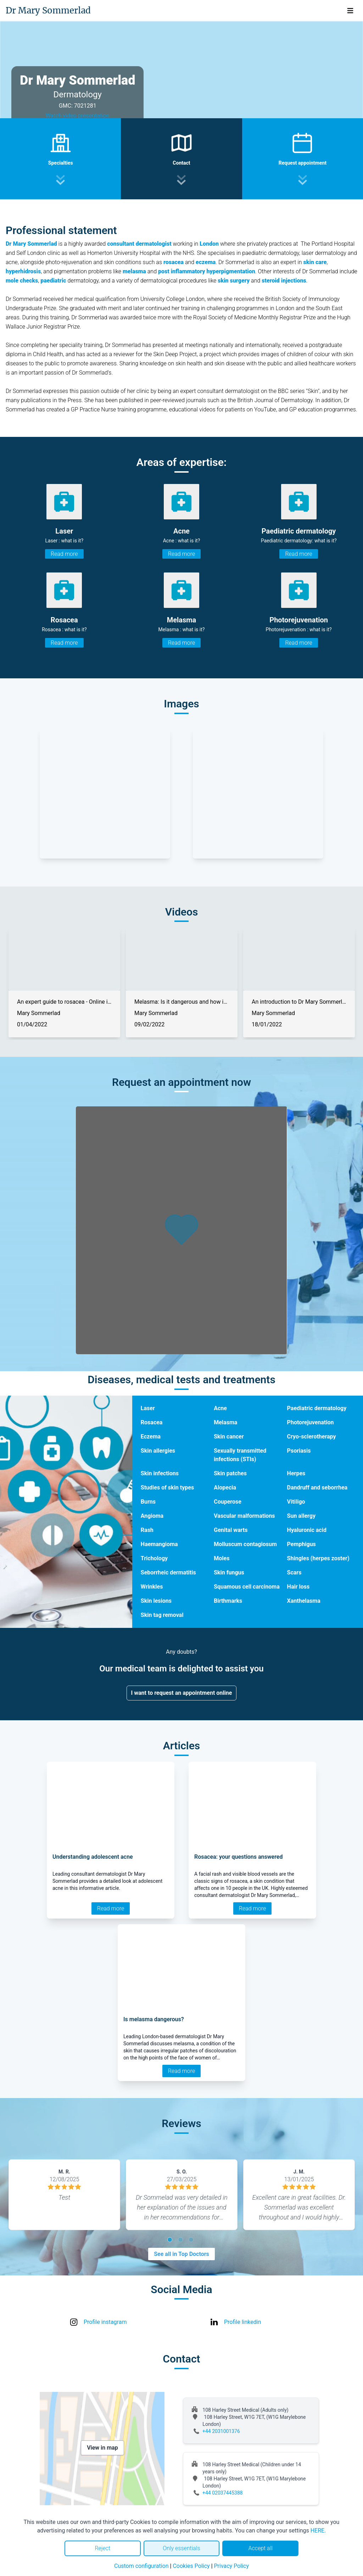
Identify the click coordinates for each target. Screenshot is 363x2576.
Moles (221, 1558)
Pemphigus (301, 1544)
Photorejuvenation (310, 1422)
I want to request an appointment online (181, 1692)
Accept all (260, 2548)
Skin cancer (229, 1436)
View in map (102, 2447)
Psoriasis (299, 1450)
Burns (148, 1501)
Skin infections (160, 1473)
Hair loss (298, 1586)
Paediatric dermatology (317, 1408)
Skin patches (230, 1473)
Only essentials (181, 2548)
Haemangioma (159, 1544)
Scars (294, 1572)
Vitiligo (296, 1501)
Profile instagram (105, 2322)
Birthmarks (228, 1600)
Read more (64, 554)
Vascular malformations (244, 1515)
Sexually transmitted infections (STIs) (240, 1455)
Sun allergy (301, 1515)
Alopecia (225, 1487)
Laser (148, 1408)
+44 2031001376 (221, 2431)
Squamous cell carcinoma (246, 1586)
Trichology (154, 1558)
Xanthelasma (303, 1600)
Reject (102, 2548)
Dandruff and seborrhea (317, 1487)
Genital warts (230, 1530)
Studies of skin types (167, 1487)
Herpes (296, 1473)
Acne (220, 1408)
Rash (147, 1530)
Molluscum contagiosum (245, 1544)
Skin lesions (156, 1600)
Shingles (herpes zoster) (318, 1558)
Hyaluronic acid (306, 1530)
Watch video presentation (77, 115)
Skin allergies (158, 1450)
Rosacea (152, 1422)
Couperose (227, 1501)
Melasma (225, 1422)
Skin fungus (229, 1572)
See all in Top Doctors (181, 2254)
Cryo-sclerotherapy (311, 1436)
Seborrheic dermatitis (168, 1572)
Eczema (151, 1436)
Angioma (152, 1515)
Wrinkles (152, 1586)
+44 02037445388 (222, 2493)
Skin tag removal (162, 1615)
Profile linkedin (242, 2322)
